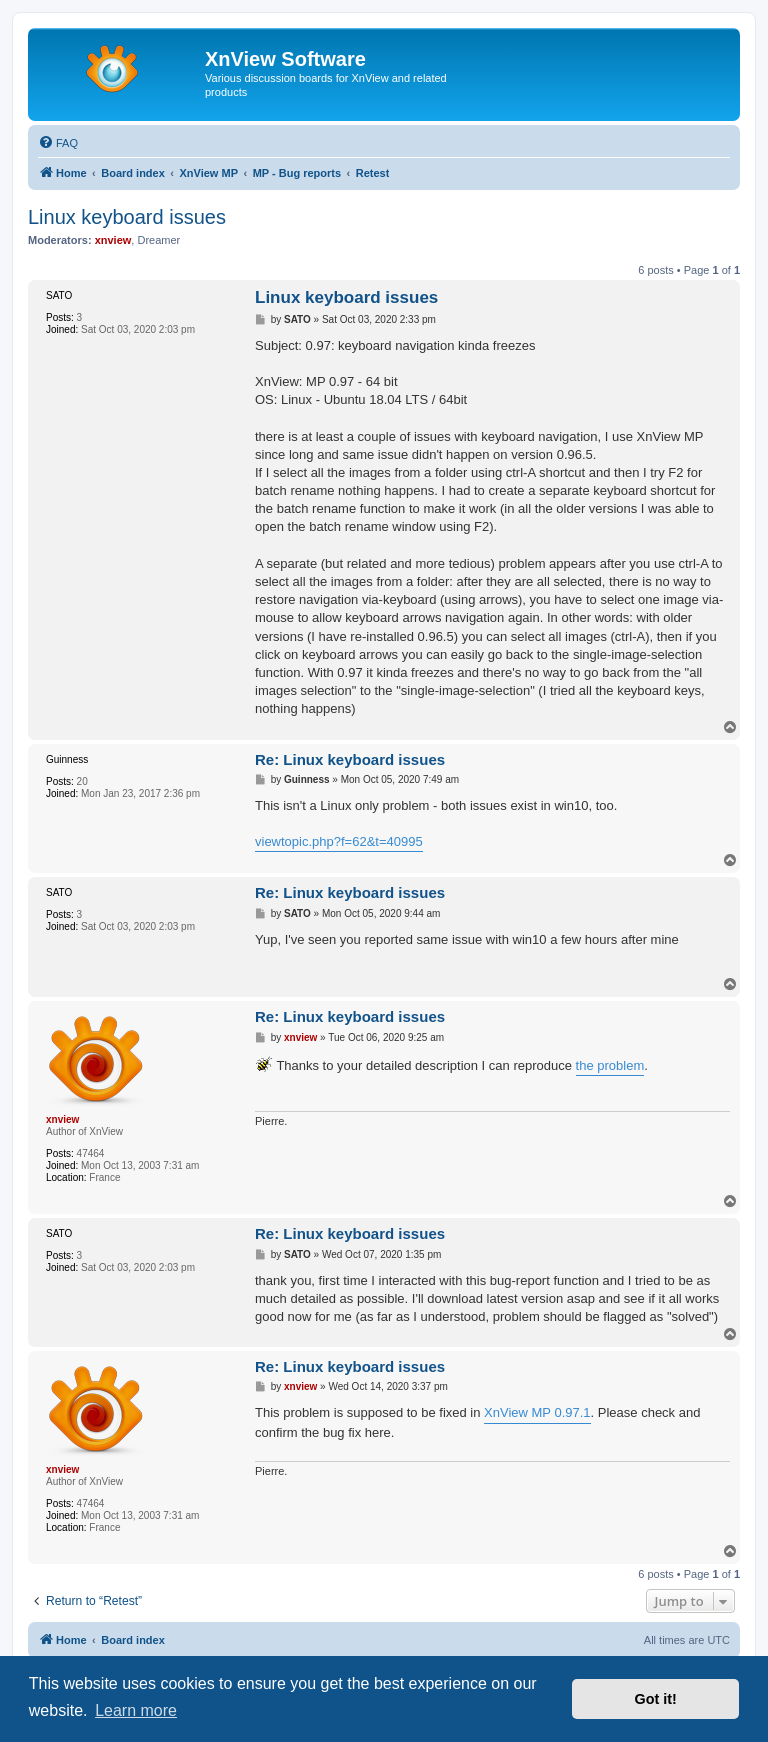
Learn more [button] (136, 1710)
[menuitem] (58, 143)
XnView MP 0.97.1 (537, 1412)
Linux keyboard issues (127, 217)
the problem (610, 1065)
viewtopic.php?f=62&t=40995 (339, 841)
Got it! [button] (656, 1699)
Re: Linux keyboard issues (350, 759)
